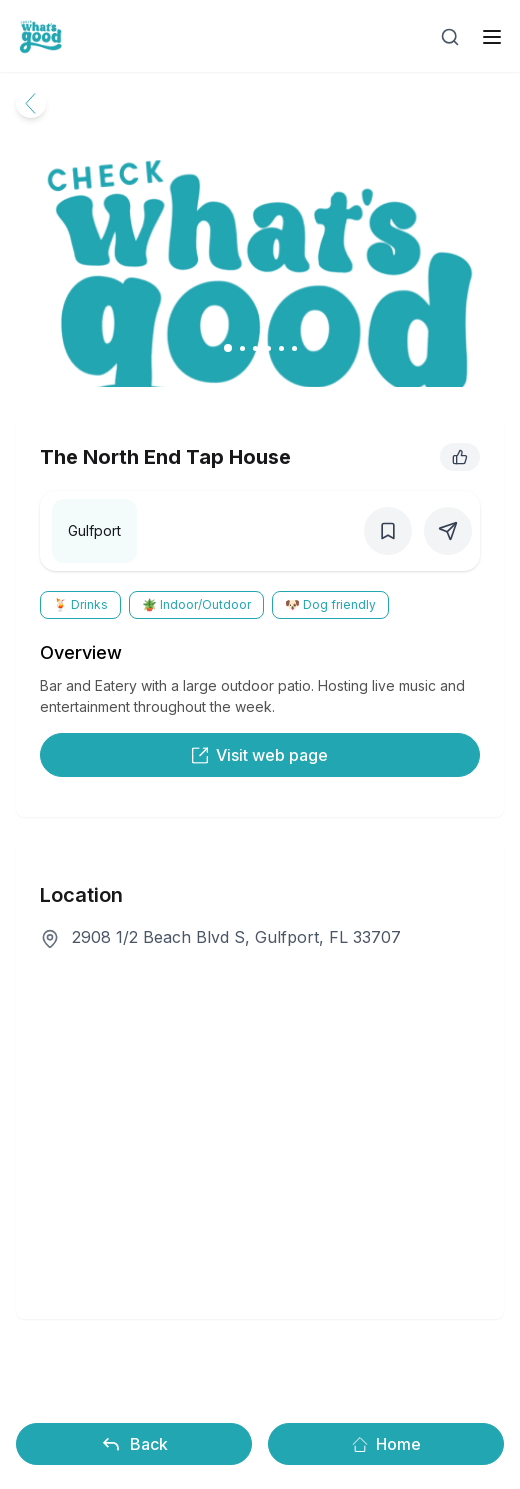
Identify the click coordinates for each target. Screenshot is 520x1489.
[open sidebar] (492, 37)
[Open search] (450, 37)
